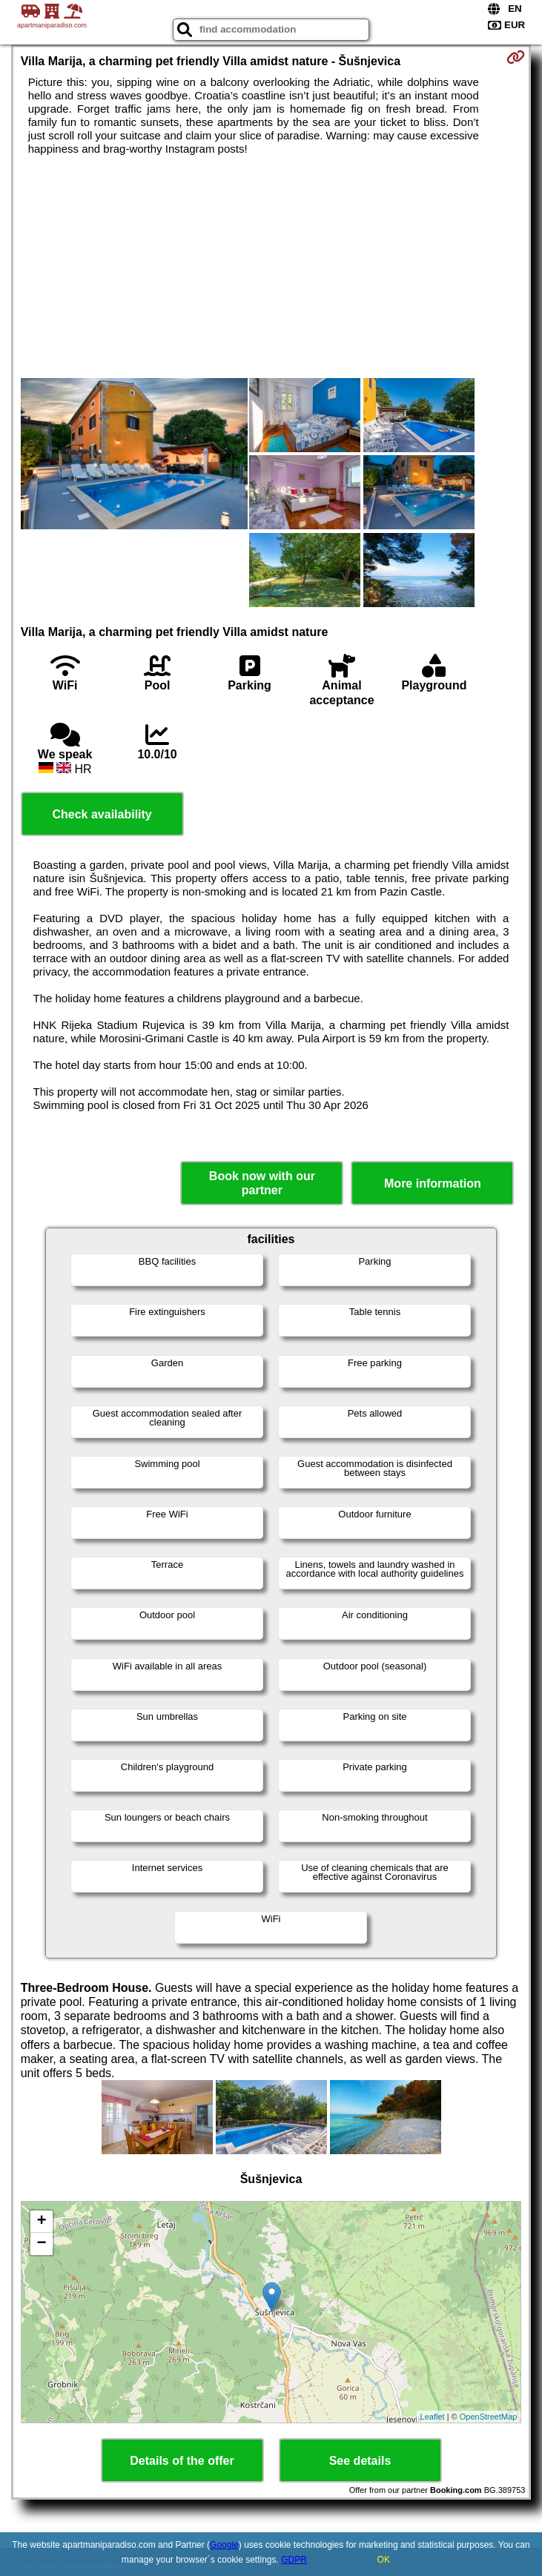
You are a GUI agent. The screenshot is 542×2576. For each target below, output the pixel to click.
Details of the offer (182, 2460)
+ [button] (42, 2222)
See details (360, 2460)
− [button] (42, 2244)
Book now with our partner (262, 1183)
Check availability (101, 814)
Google (224, 2545)
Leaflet (432, 2416)
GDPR (294, 2560)
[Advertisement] (271, 267)
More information (432, 1183)
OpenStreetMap (489, 2416)
